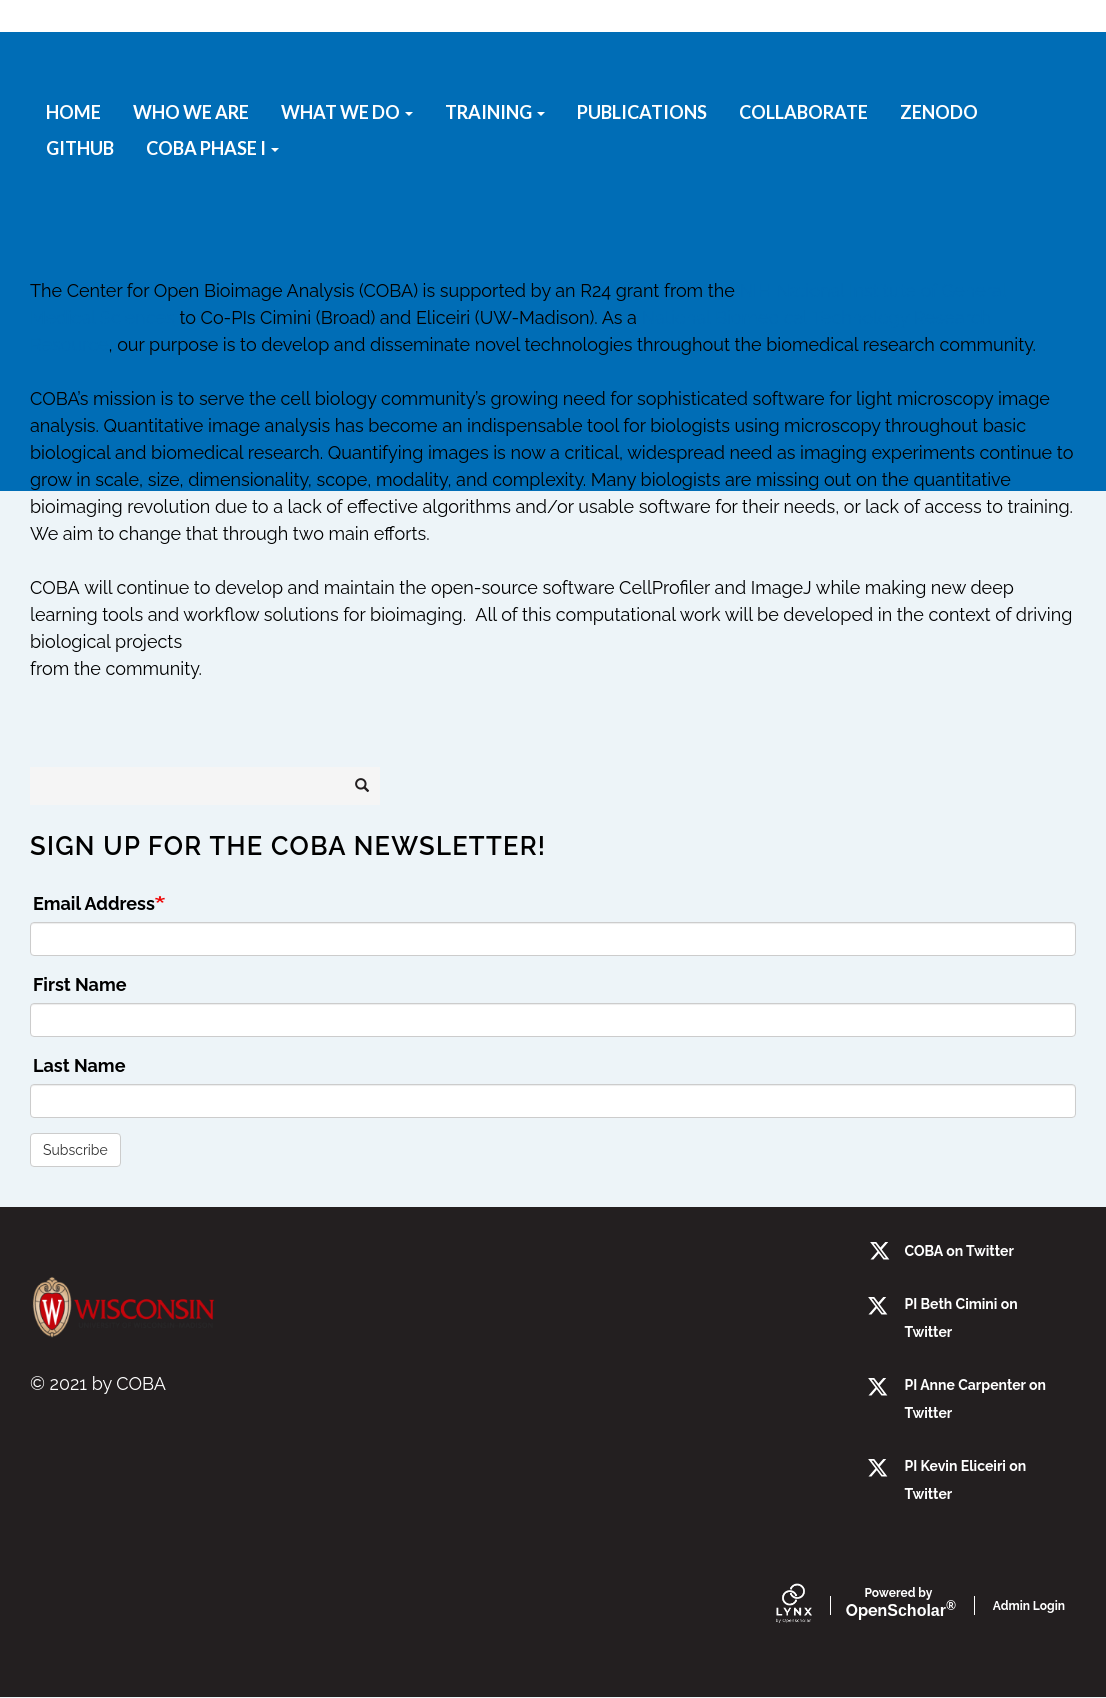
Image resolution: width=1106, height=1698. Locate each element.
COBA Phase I (212, 148)
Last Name (79, 1065)
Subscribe (75, 1150)
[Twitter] (879, 1307)
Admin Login (1029, 1606)
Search (368, 786)
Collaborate (803, 112)
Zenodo (939, 112)
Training (495, 112)
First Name (79, 984)
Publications (642, 112)
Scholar (898, 1603)
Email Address (94, 903)
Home (73, 112)
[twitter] (879, 1388)
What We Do (347, 112)
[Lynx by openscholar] (811, 1605)
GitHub (80, 148)
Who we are (191, 112)
